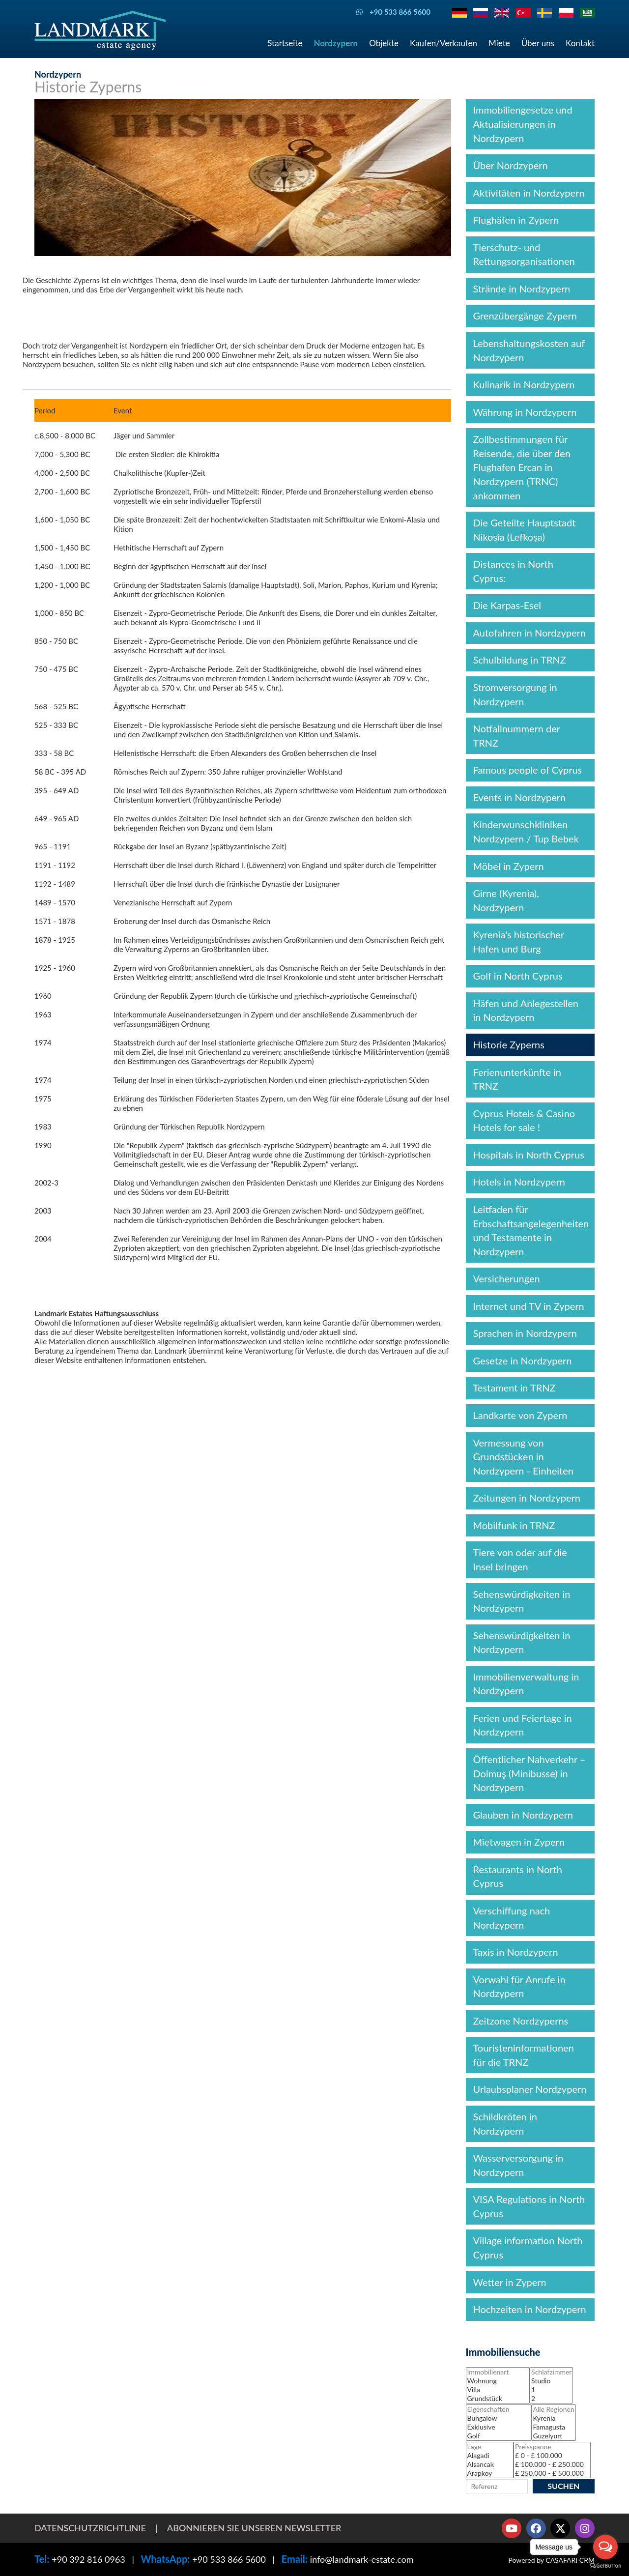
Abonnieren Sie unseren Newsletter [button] (254, 2527)
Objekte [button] (384, 43)
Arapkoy (489, 2473)
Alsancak (489, 2464)
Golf (498, 2435)
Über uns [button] (537, 43)
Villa (498, 2389)
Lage (489, 2446)
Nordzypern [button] (336, 43)
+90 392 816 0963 (88, 2559)
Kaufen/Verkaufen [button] (443, 43)
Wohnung (498, 2380)
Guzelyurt (553, 2435)
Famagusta (553, 2427)
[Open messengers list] (605, 2547)
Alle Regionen (553, 2409)
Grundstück (498, 2398)
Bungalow (498, 2418)
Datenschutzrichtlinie (90, 2527)
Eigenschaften (498, 2409)
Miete (499, 43)
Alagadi (489, 2455)
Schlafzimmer (551, 2372)
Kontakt (580, 43)
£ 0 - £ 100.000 (552, 2455)
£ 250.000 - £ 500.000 (552, 2473)
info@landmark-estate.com (362, 2559)
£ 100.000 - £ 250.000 (552, 2464)
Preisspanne (552, 2446)
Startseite (284, 43)
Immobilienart (498, 2372)
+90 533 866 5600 (229, 2559)
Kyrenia (553, 2418)
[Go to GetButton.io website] (605, 2566)
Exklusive (498, 2427)
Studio (551, 2380)
